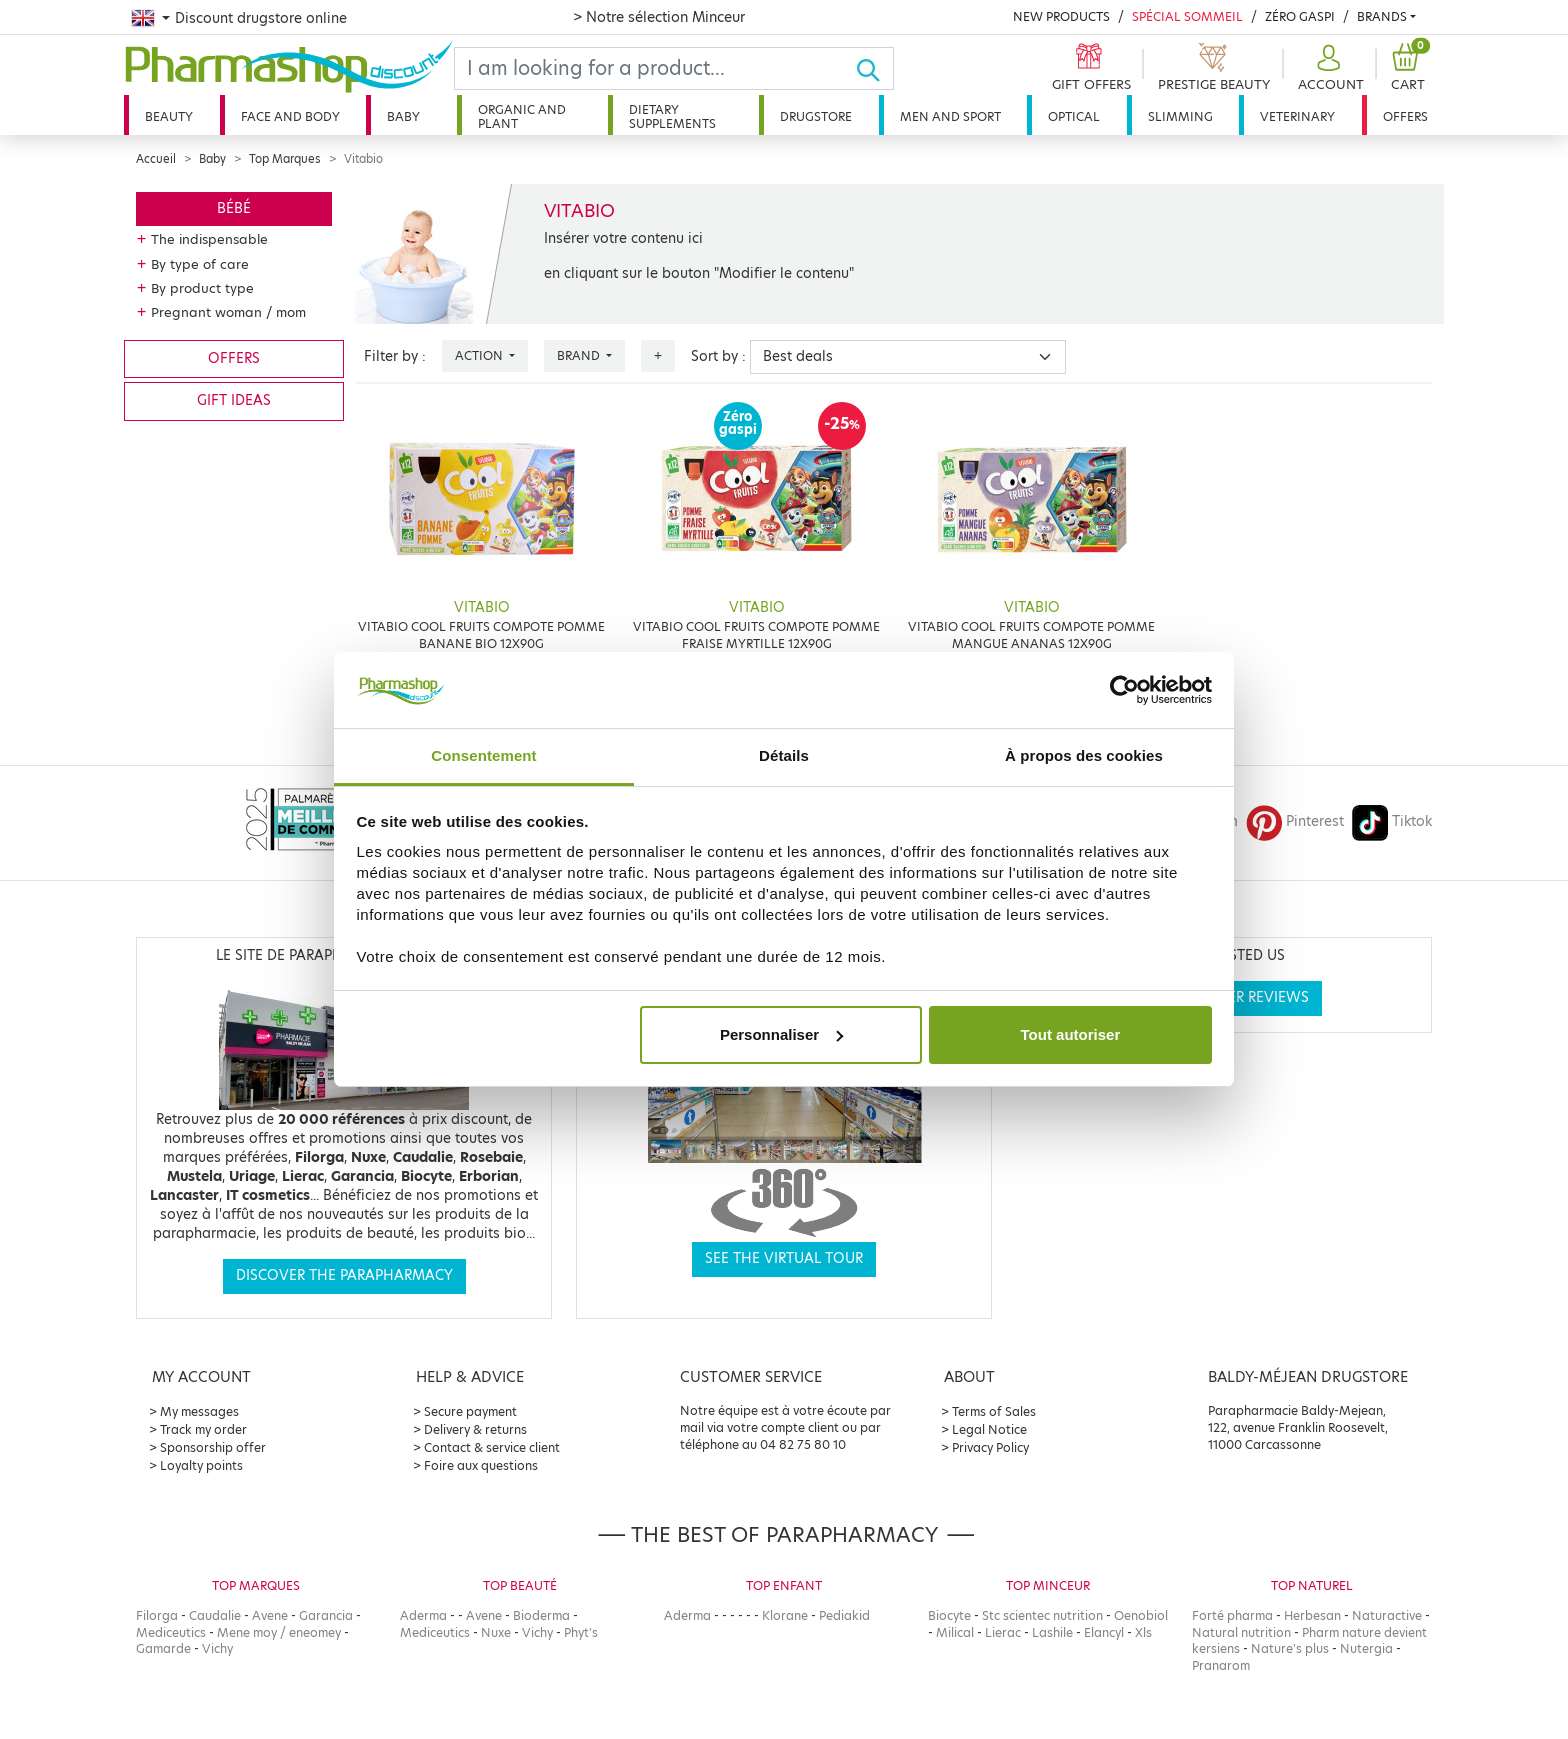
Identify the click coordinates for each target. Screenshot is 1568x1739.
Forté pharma (1232, 1615)
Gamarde (163, 1648)
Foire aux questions (481, 1465)
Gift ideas (234, 400)
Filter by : (395, 356)
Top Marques (285, 159)
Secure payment (470, 1411)
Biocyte (949, 1615)
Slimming (1180, 116)
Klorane (785, 1615)
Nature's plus (1290, 1648)
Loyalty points (201, 1465)
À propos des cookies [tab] (1084, 755)
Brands (1382, 16)
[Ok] (874, 68)
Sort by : (718, 356)
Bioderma (541, 1615)
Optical (1074, 116)
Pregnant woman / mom (228, 312)
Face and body (290, 116)
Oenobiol (1141, 1615)
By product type (202, 288)
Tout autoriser (1071, 1034)
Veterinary (1297, 116)
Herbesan (1312, 1615)
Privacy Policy (990, 1447)
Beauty (169, 116)
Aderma (423, 1615)
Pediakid (844, 1615)
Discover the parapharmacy (344, 1275)
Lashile (1052, 1632)
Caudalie (215, 1615)
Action (480, 355)
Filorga (157, 1615)
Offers (1405, 116)
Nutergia (1366, 1648)
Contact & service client (492, 1447)
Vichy (217, 1648)
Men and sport (950, 116)
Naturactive (1387, 1615)
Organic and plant (522, 116)
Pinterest (1295, 821)
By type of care (200, 264)
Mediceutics (171, 1632)
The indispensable (209, 239)
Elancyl (1104, 1632)
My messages (199, 1411)
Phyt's (581, 1632)
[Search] (655, 68)
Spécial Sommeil (1187, 16)
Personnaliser (781, 1034)
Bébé (234, 208)
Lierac (1003, 1632)
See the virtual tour (784, 1258)
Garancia (326, 1615)
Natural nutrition (1241, 1632)
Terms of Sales (994, 1411)
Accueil (156, 159)
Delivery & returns (475, 1429)
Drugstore (816, 116)
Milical (955, 1632)
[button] (1328, 68)
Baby (403, 116)
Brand (580, 355)
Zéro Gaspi (1300, 16)
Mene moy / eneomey (279, 1632)
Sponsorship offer (213, 1447)
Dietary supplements (672, 116)
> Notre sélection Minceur (659, 17)
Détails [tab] (784, 755)
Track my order (203, 1429)
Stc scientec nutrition (1042, 1615)
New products (1061, 16)
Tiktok (1392, 821)
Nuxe (496, 1632)
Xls (1143, 1632)
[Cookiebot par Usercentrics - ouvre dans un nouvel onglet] (1124, 690)
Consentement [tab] (483, 755)
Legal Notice (989, 1429)
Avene (270, 1615)
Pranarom (1221, 1665)
